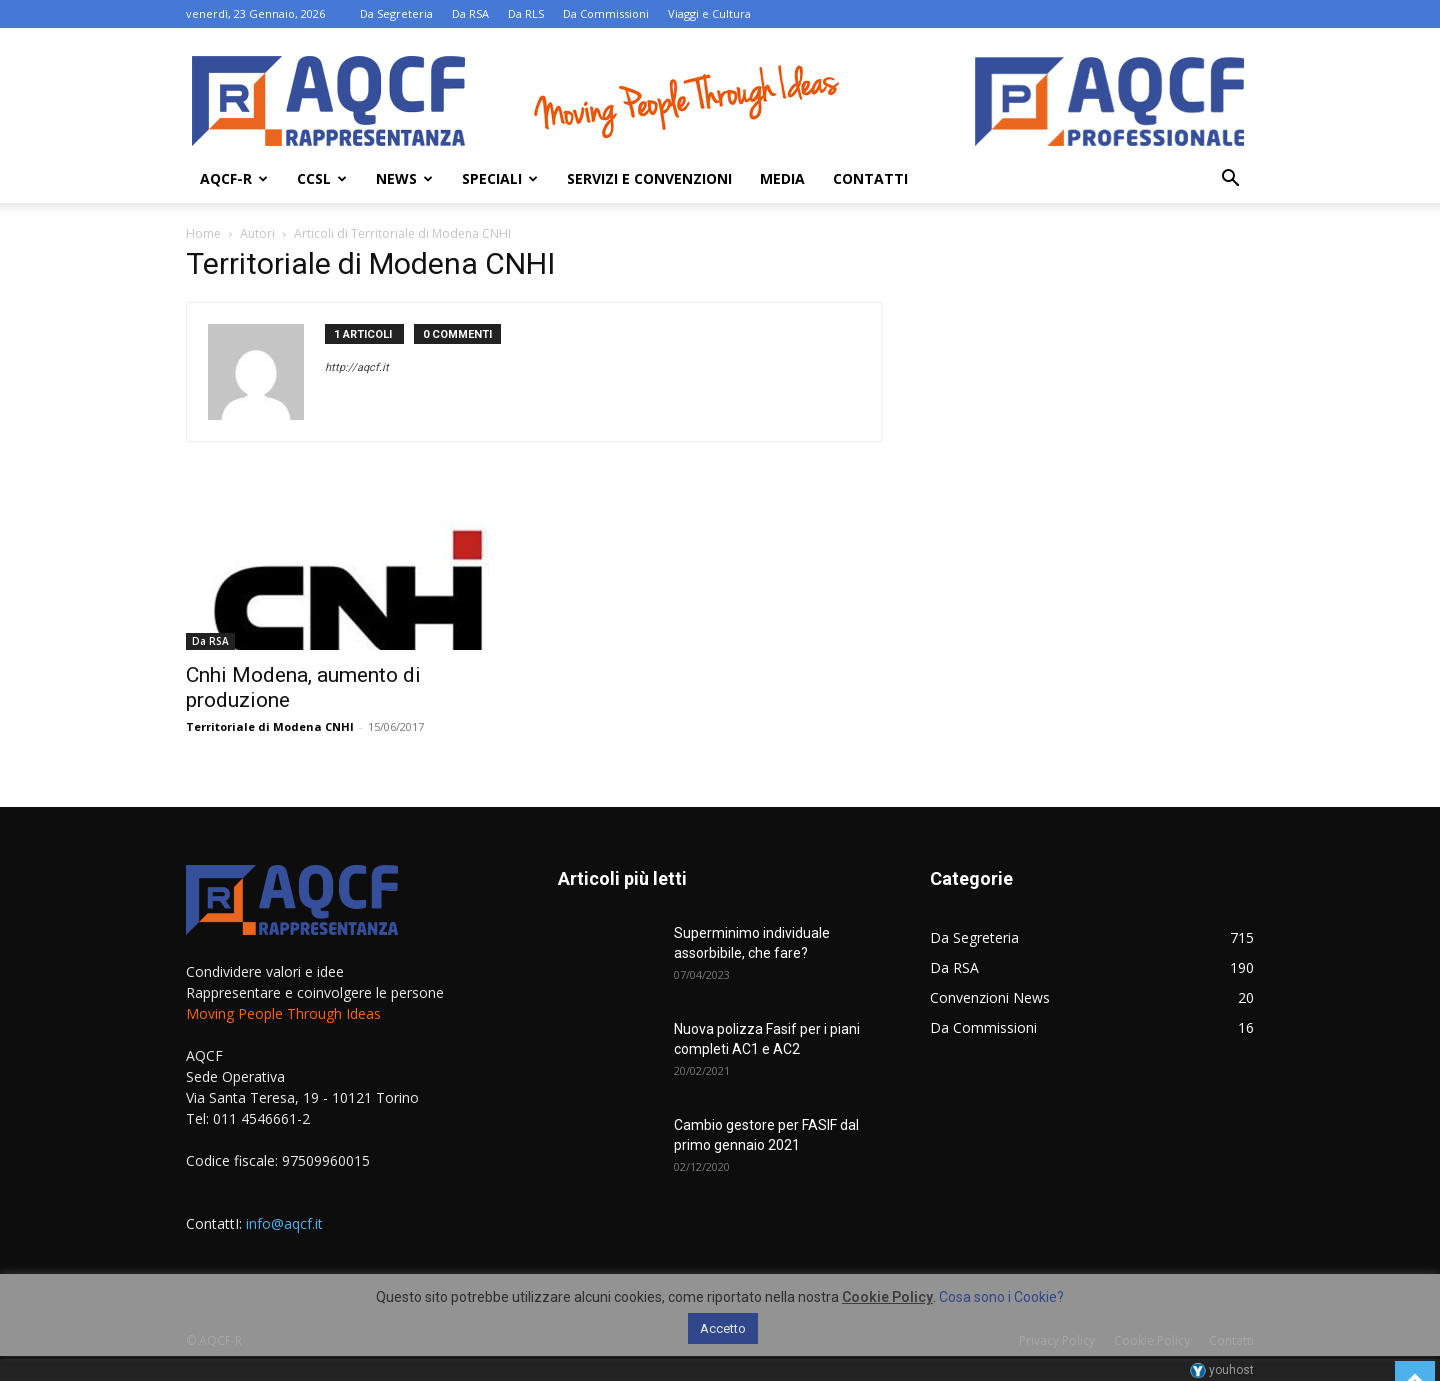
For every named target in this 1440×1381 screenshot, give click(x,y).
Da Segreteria (396, 13)
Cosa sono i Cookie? (1001, 1297)
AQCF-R (234, 178)
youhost (1222, 1370)
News (404, 178)
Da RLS (526, 13)
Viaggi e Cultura (709, 13)
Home (203, 233)
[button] (1230, 180)
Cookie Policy (887, 1297)
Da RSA (470, 13)
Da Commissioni (606, 13)
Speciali (500, 178)
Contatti (870, 178)
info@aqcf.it (284, 1223)
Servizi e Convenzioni (649, 178)
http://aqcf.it (357, 367)
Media (782, 178)
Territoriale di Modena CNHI (270, 726)
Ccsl (322, 178)
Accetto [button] (723, 1328)
